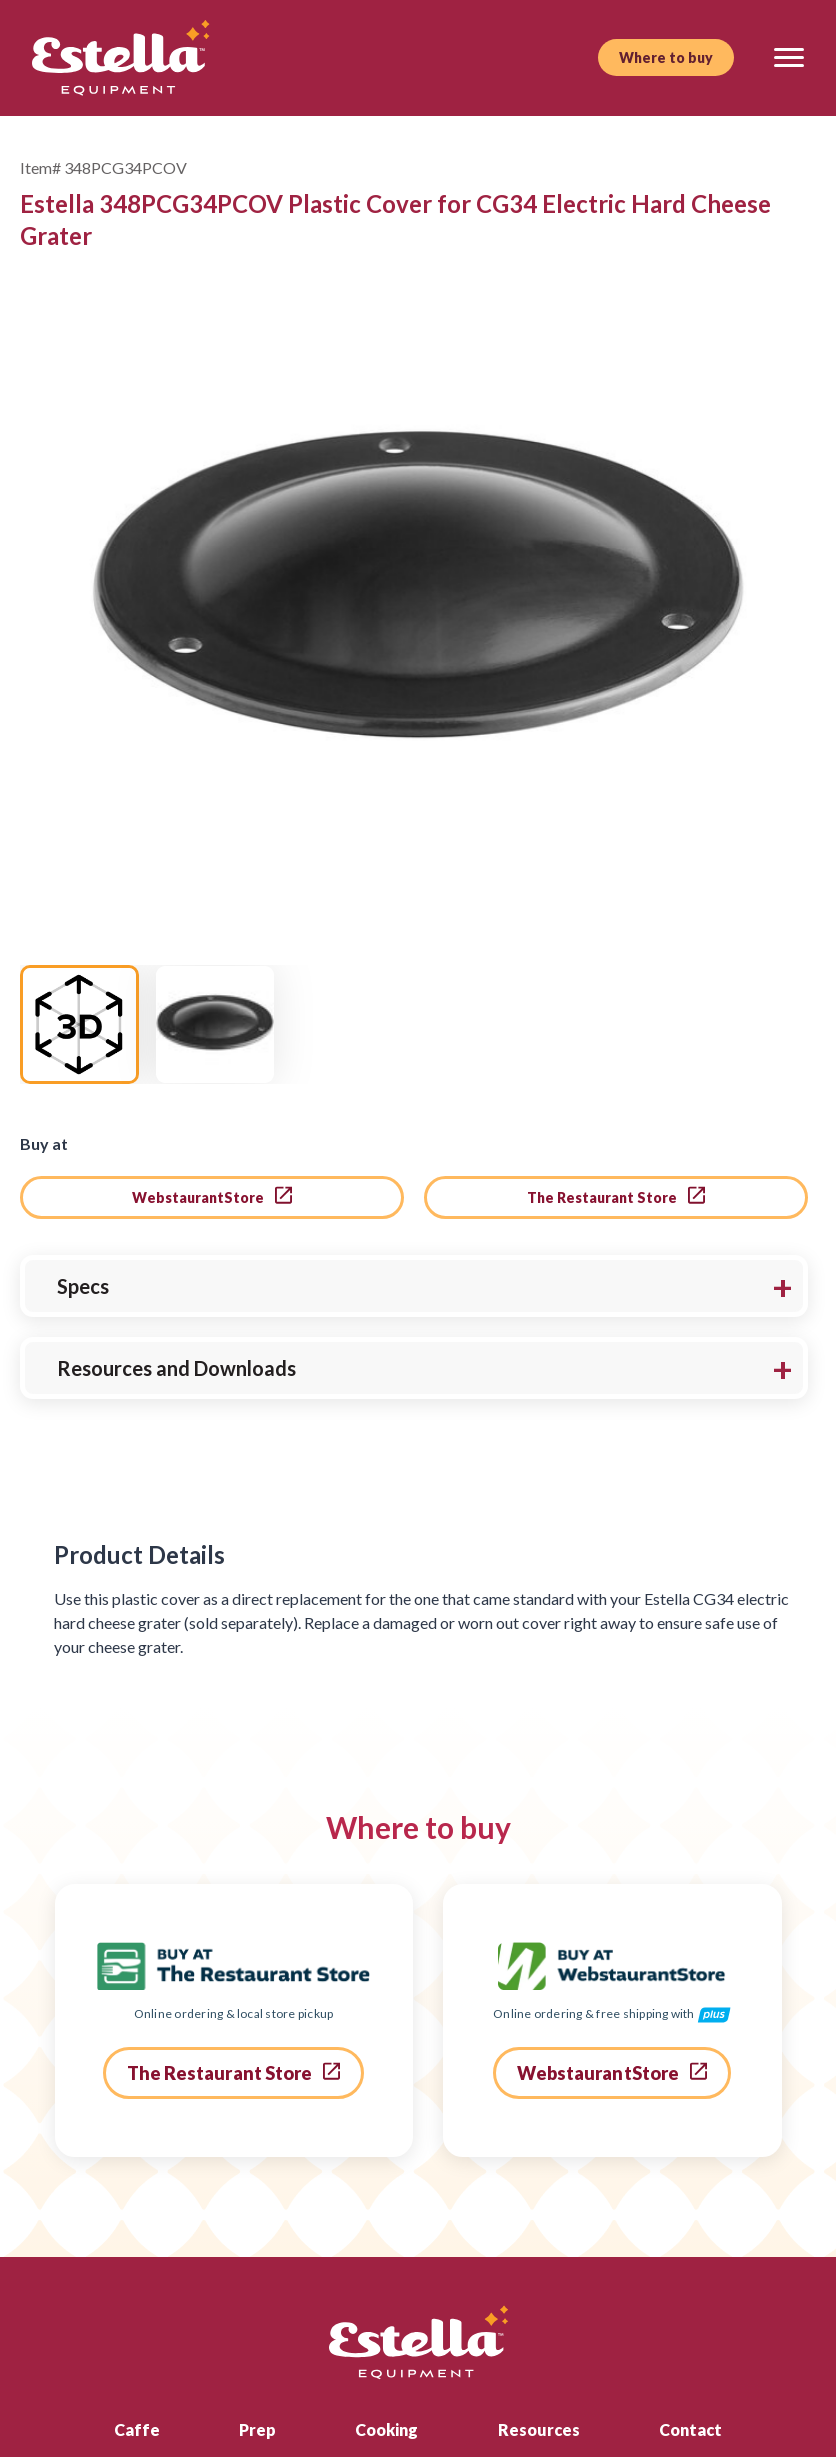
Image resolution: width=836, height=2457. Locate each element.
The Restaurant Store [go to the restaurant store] (616, 1019)
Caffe (137, 2252)
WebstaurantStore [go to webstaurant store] (212, 1019)
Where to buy (666, 57)
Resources (539, 2252)
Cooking (386, 2252)
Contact (690, 2252)
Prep (257, 2252)
